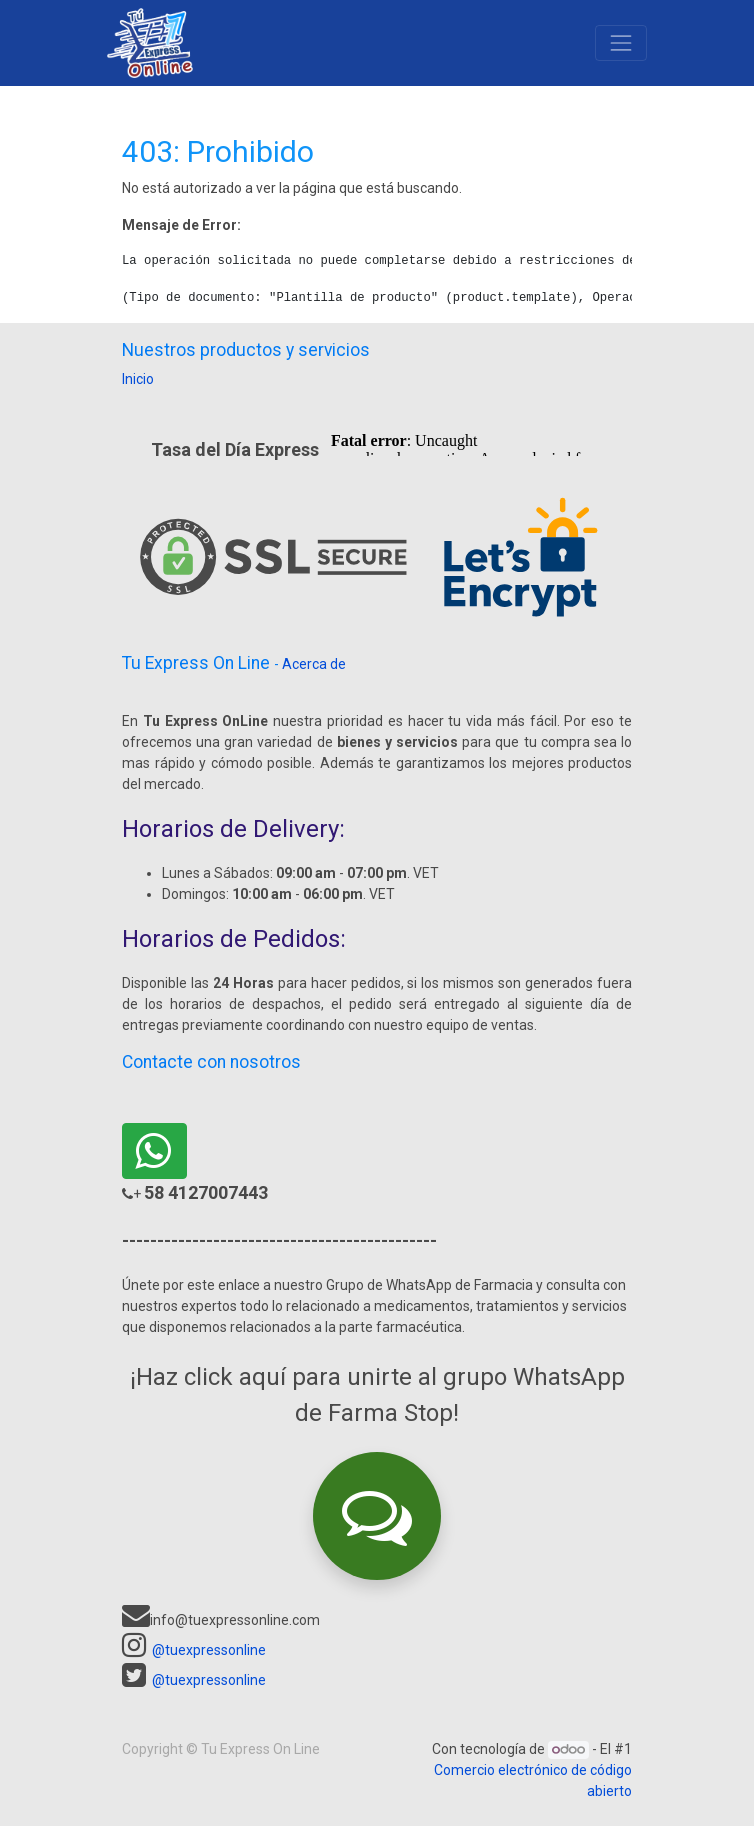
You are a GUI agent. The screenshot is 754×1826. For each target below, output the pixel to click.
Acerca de (314, 664)
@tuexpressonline (209, 1650)
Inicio (138, 379)
